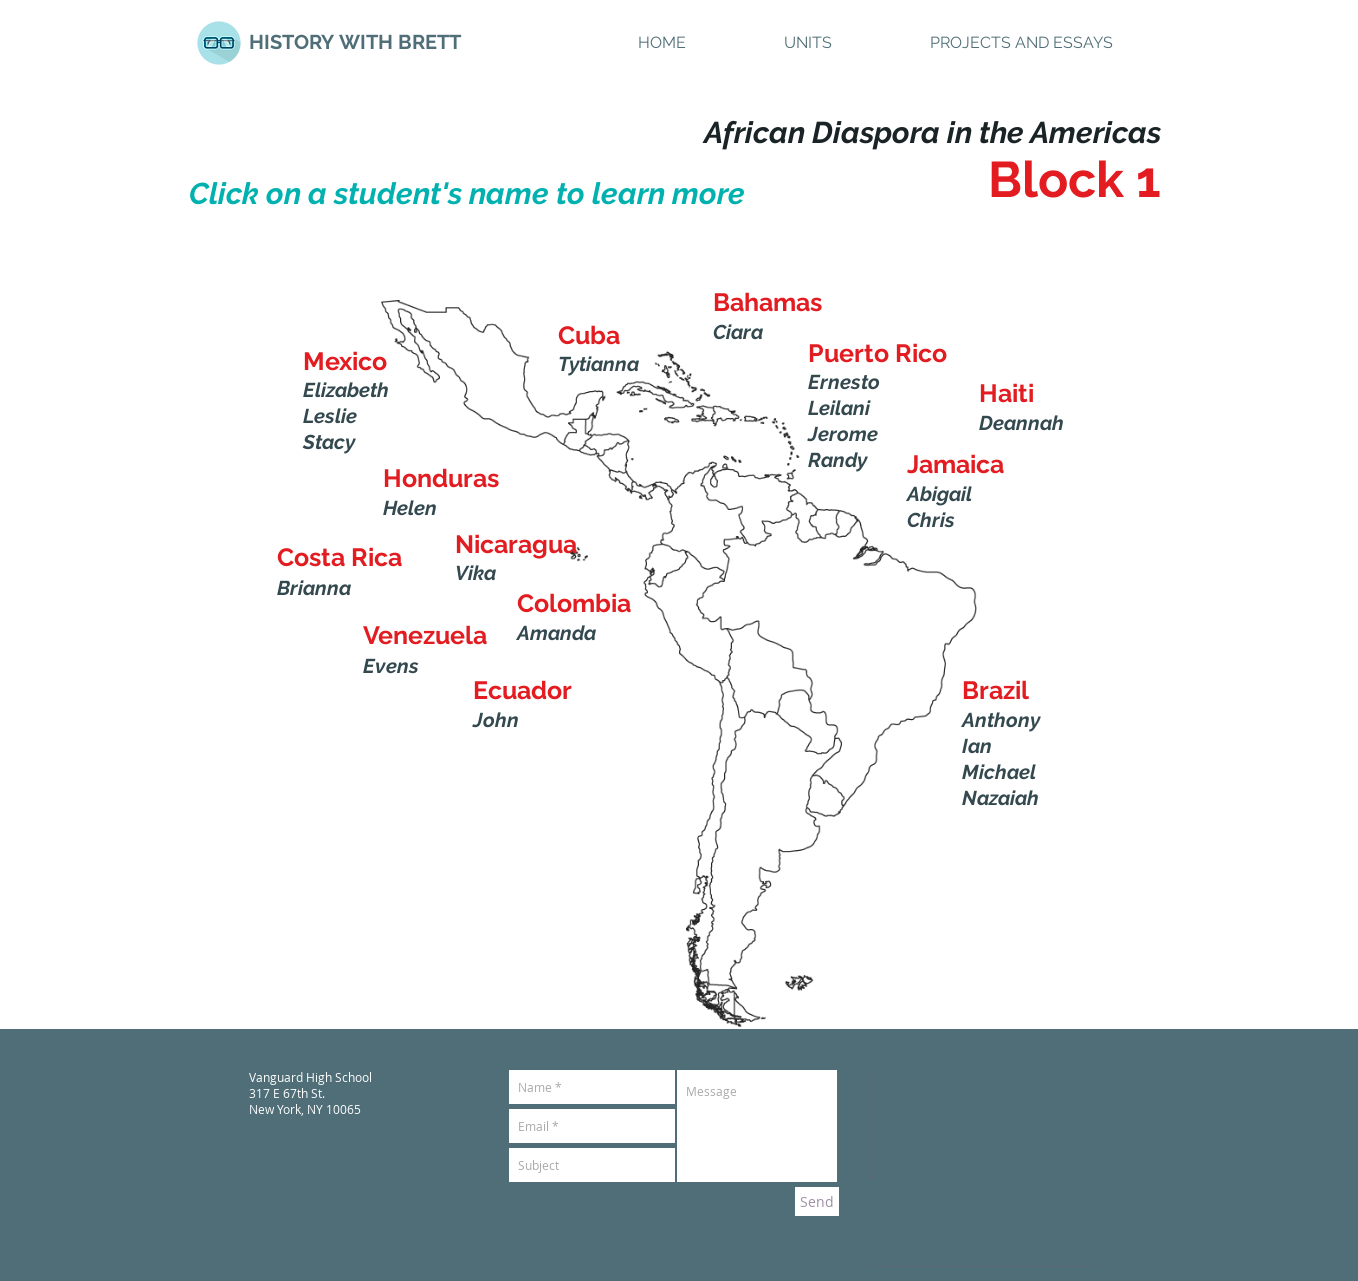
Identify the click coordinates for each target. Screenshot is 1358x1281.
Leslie (330, 416)
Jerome (843, 434)
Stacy (329, 442)
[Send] (817, 1201)
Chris (931, 520)
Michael (999, 772)
